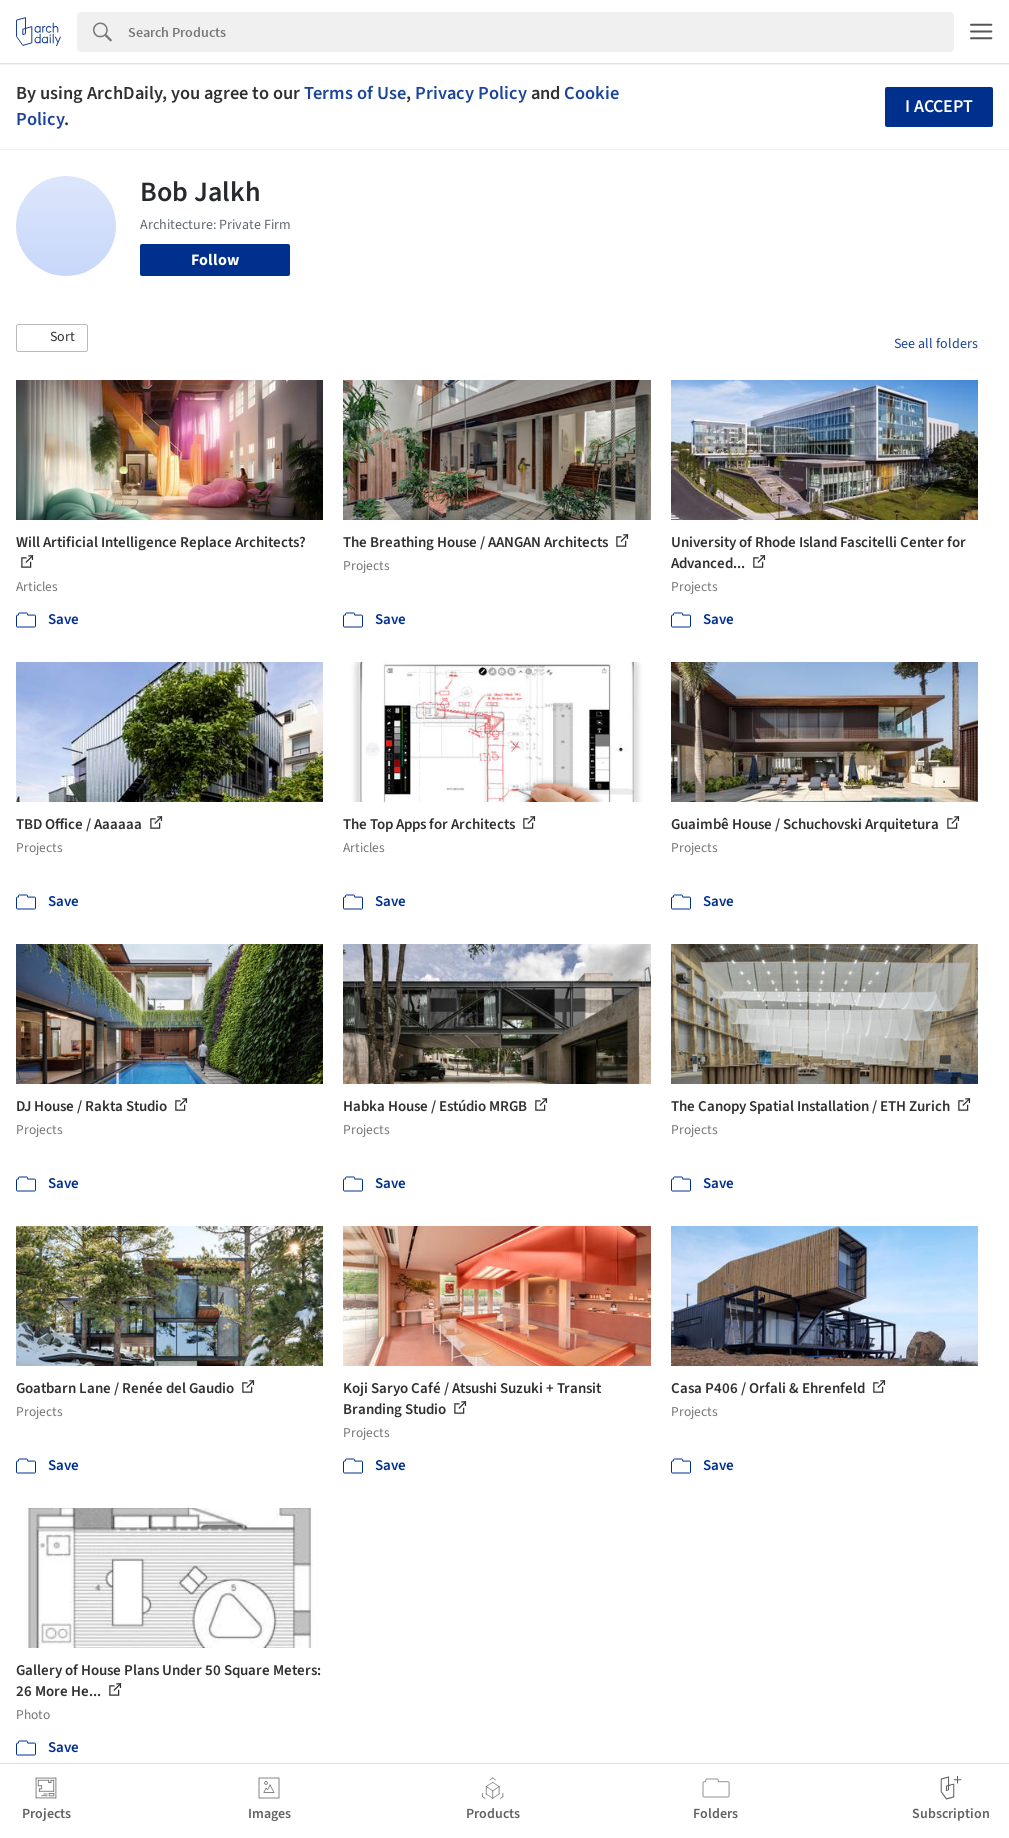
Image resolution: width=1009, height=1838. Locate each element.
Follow (215, 260)
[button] (52, 338)
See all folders (936, 344)
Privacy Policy (471, 93)
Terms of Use (355, 93)
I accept (939, 106)
